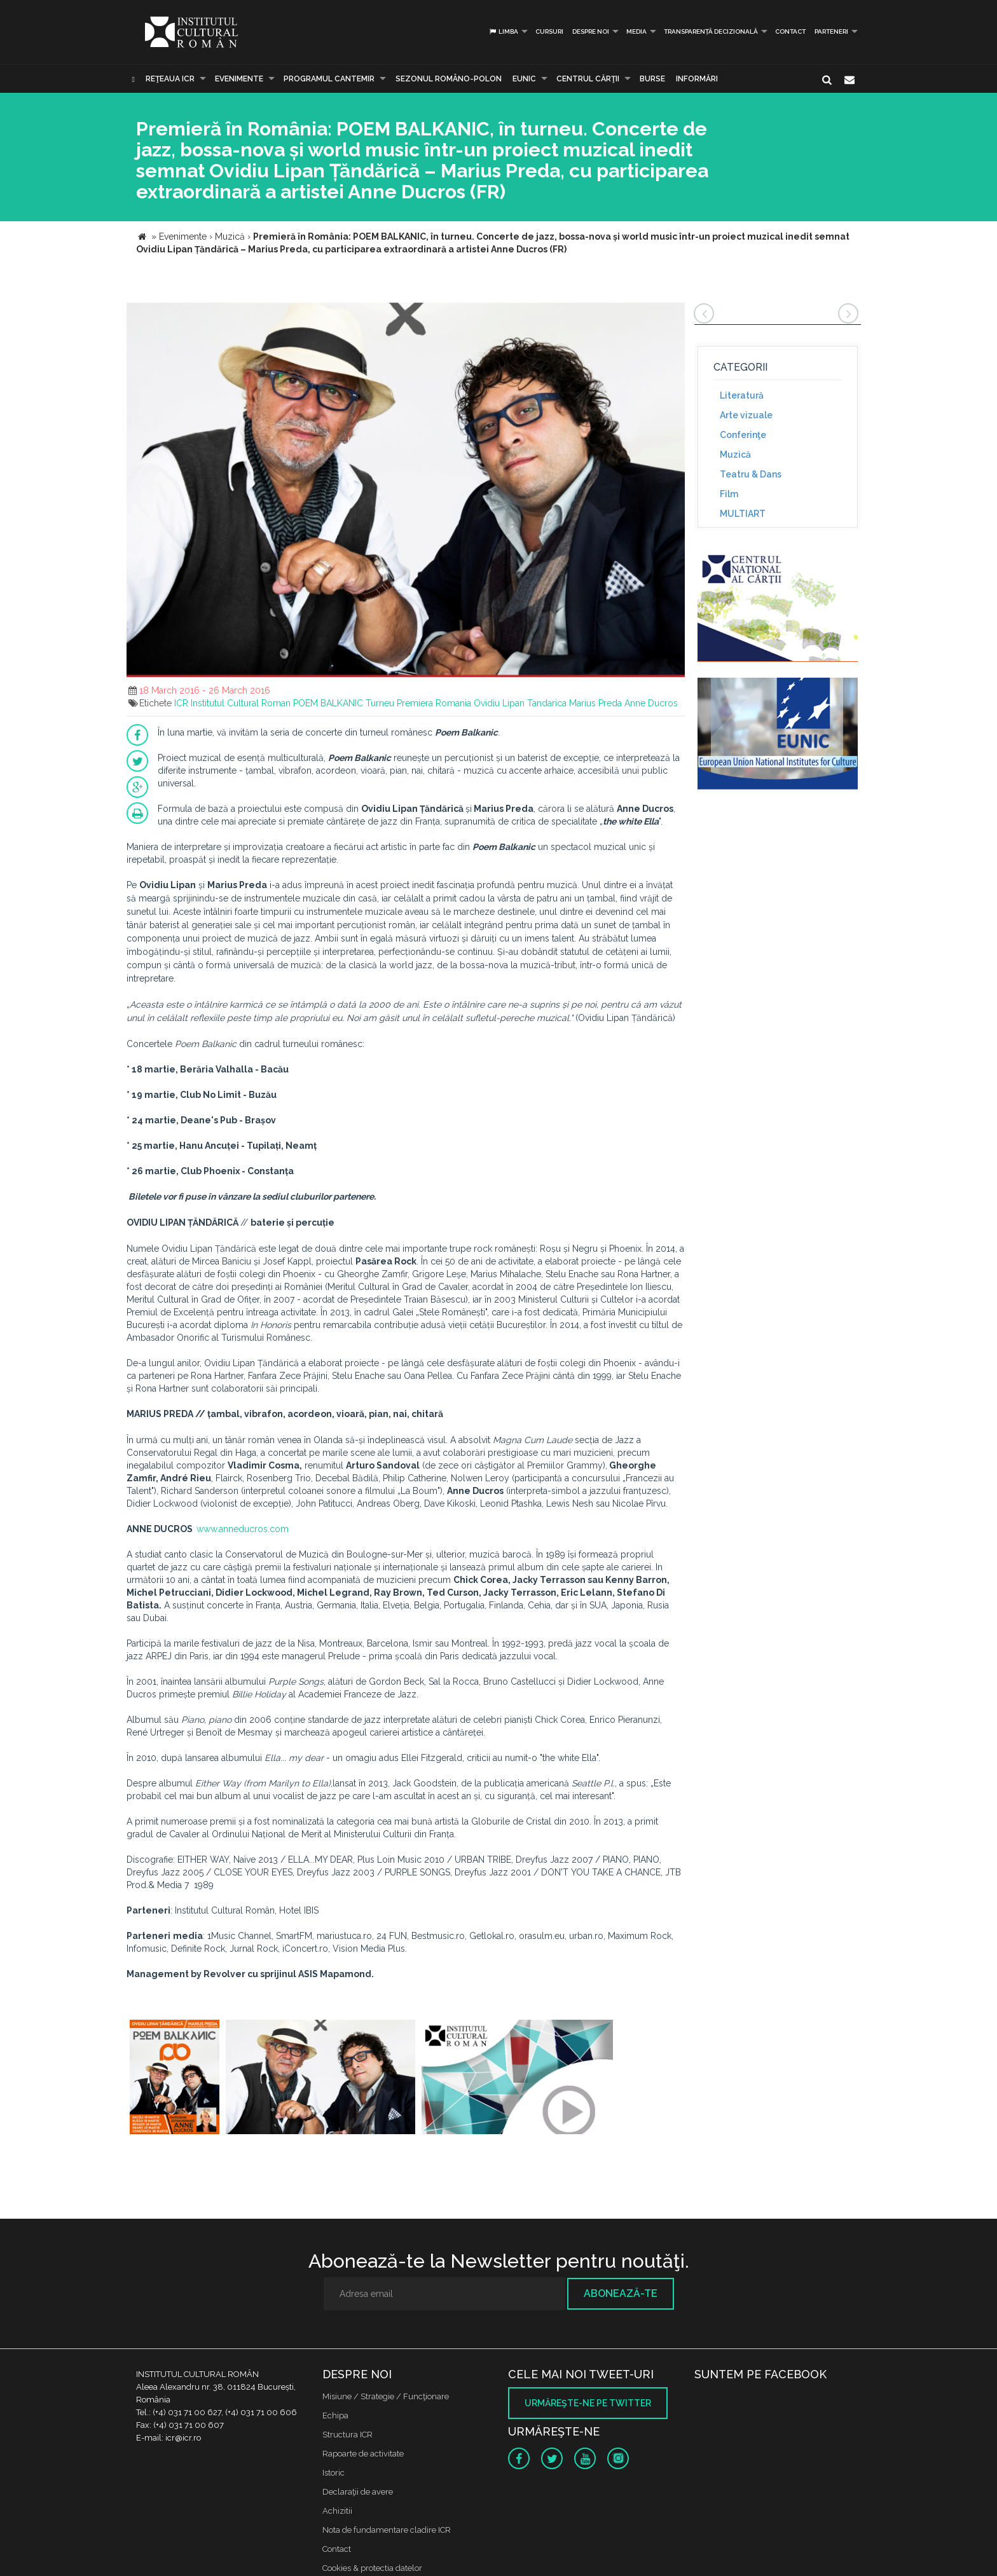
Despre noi (590, 31)
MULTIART (743, 514)
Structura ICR (347, 2434)
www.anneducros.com (242, 1529)
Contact (790, 31)
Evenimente (239, 78)
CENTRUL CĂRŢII (587, 78)
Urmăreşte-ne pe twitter (588, 2403)
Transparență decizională (711, 31)
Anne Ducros (651, 703)
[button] (673, 314)
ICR (181, 703)
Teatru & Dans (750, 474)
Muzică (735, 454)
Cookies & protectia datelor (372, 2568)
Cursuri (549, 31)
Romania (453, 703)
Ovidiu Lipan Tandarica (520, 703)
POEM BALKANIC (328, 703)
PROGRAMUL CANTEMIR (329, 78)
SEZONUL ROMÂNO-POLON (448, 78)
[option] (175, 2078)
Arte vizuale (746, 415)
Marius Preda (595, 703)
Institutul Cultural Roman (241, 703)
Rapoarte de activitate (363, 2453)
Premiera (415, 703)
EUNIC (524, 78)
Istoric (333, 2472)
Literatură (742, 395)
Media (636, 31)
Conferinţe (743, 435)
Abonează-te (620, 2293)
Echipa (335, 2415)
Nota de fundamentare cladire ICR (386, 2530)
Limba (503, 31)
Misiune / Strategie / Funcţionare (385, 2396)
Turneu (380, 703)
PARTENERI (831, 31)
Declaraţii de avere (357, 2492)
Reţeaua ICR (170, 78)
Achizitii (337, 2511)
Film (729, 494)
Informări (697, 78)
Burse (652, 78)
